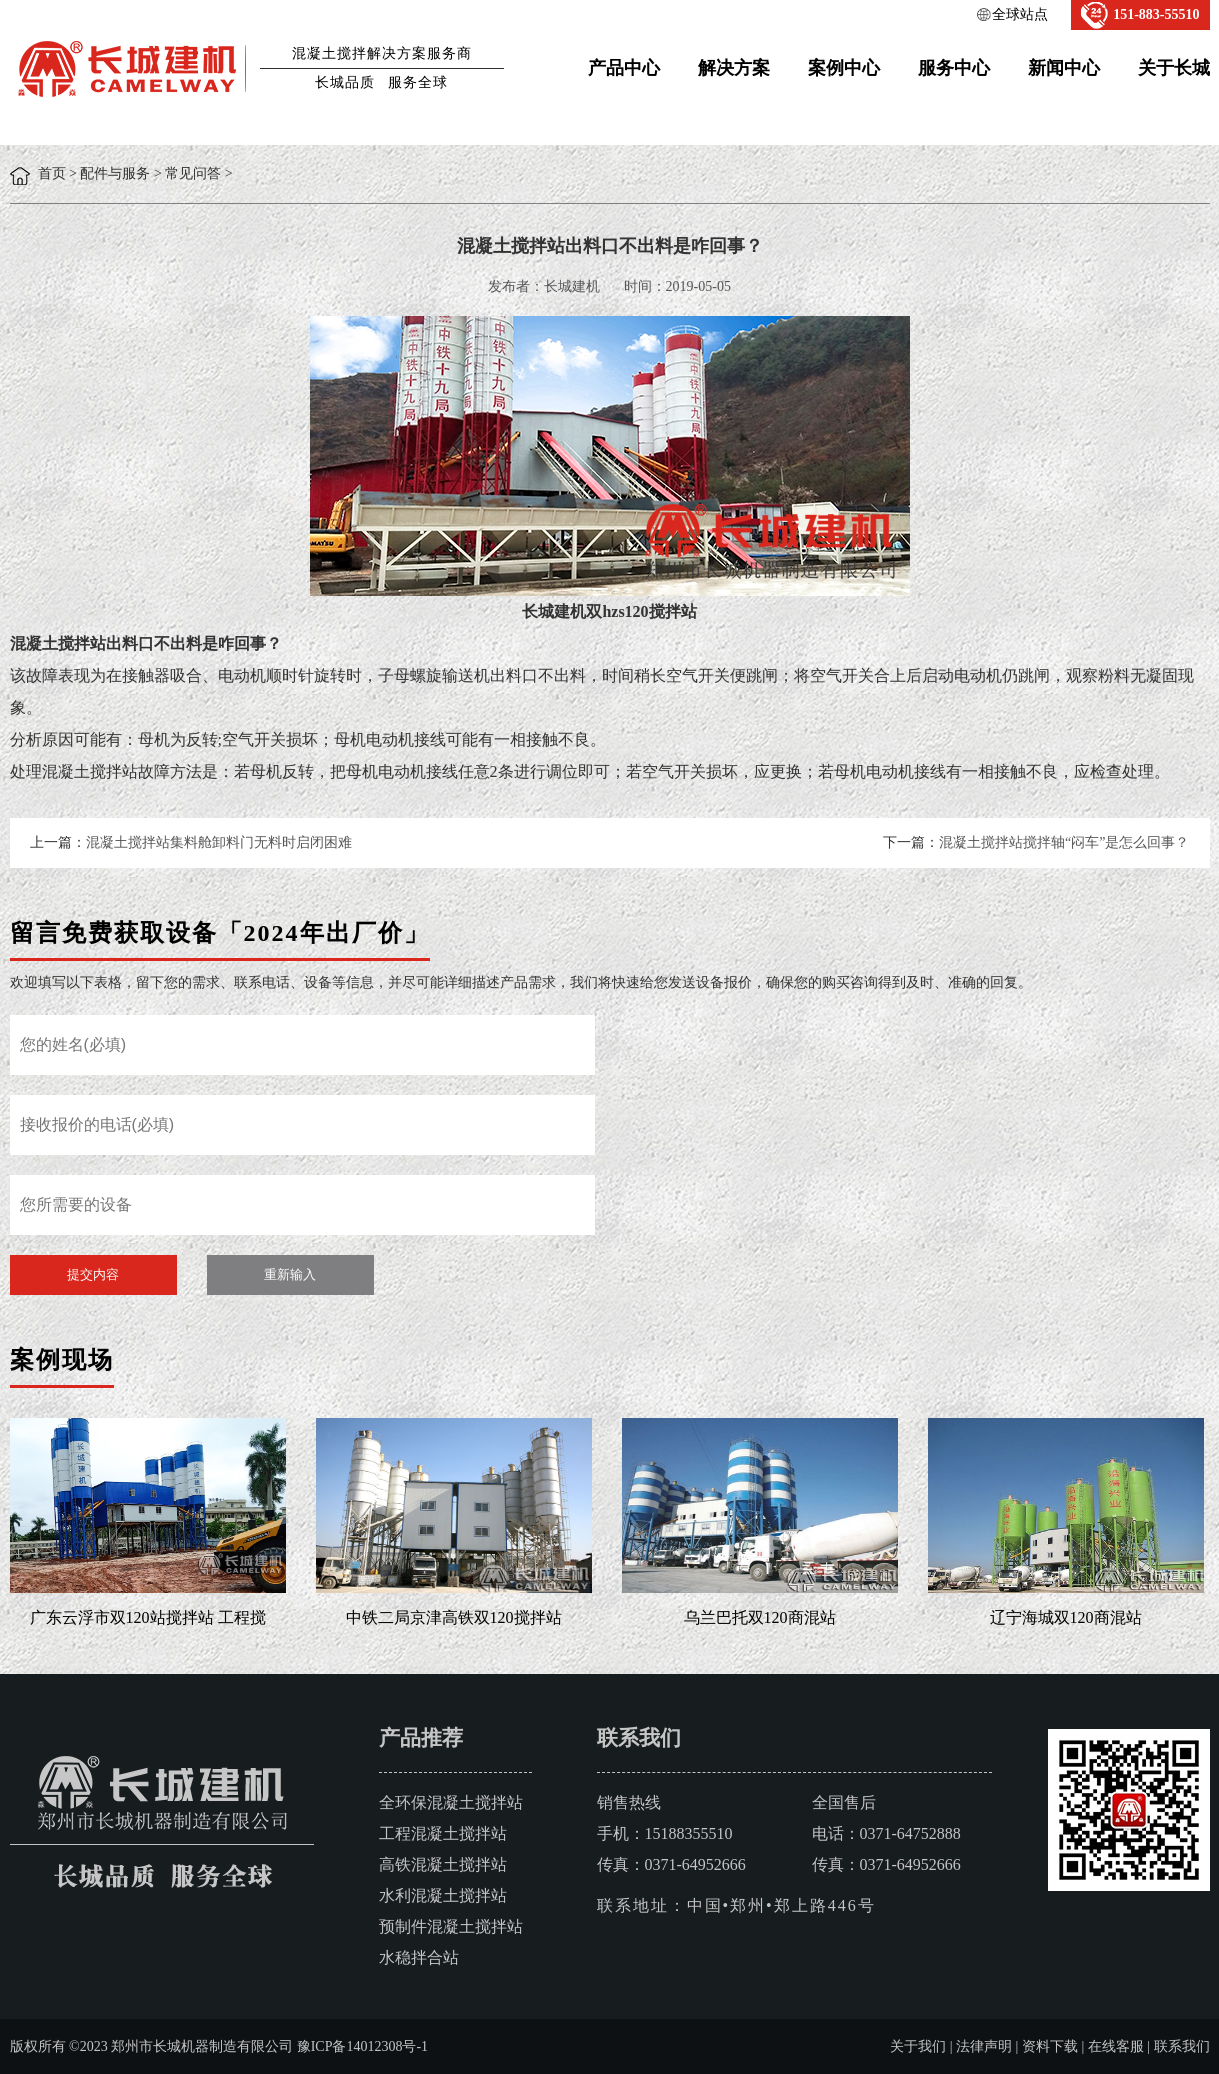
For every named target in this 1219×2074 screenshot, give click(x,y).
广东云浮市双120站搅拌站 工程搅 (148, 1617)
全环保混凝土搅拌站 (451, 1802)
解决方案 (734, 68)
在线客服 (1116, 2046)
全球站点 (1020, 14)
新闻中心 (1064, 68)
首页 (52, 173)
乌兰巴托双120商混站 (760, 1617)
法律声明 (984, 2046)
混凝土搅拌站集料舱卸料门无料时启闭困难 (219, 842)
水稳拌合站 (419, 1957)
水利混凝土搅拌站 (443, 1895)
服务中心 (954, 68)
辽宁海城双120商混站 (1066, 1617)
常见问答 (193, 173)
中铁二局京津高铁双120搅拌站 (454, 1617)
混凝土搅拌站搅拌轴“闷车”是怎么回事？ (1064, 842)
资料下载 (1050, 2046)
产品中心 (624, 68)
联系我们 (1182, 2046)
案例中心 (844, 68)
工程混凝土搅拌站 (443, 1833)
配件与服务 (115, 173)
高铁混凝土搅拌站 (443, 1864)
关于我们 (918, 2046)
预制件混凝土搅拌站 (451, 1926)
